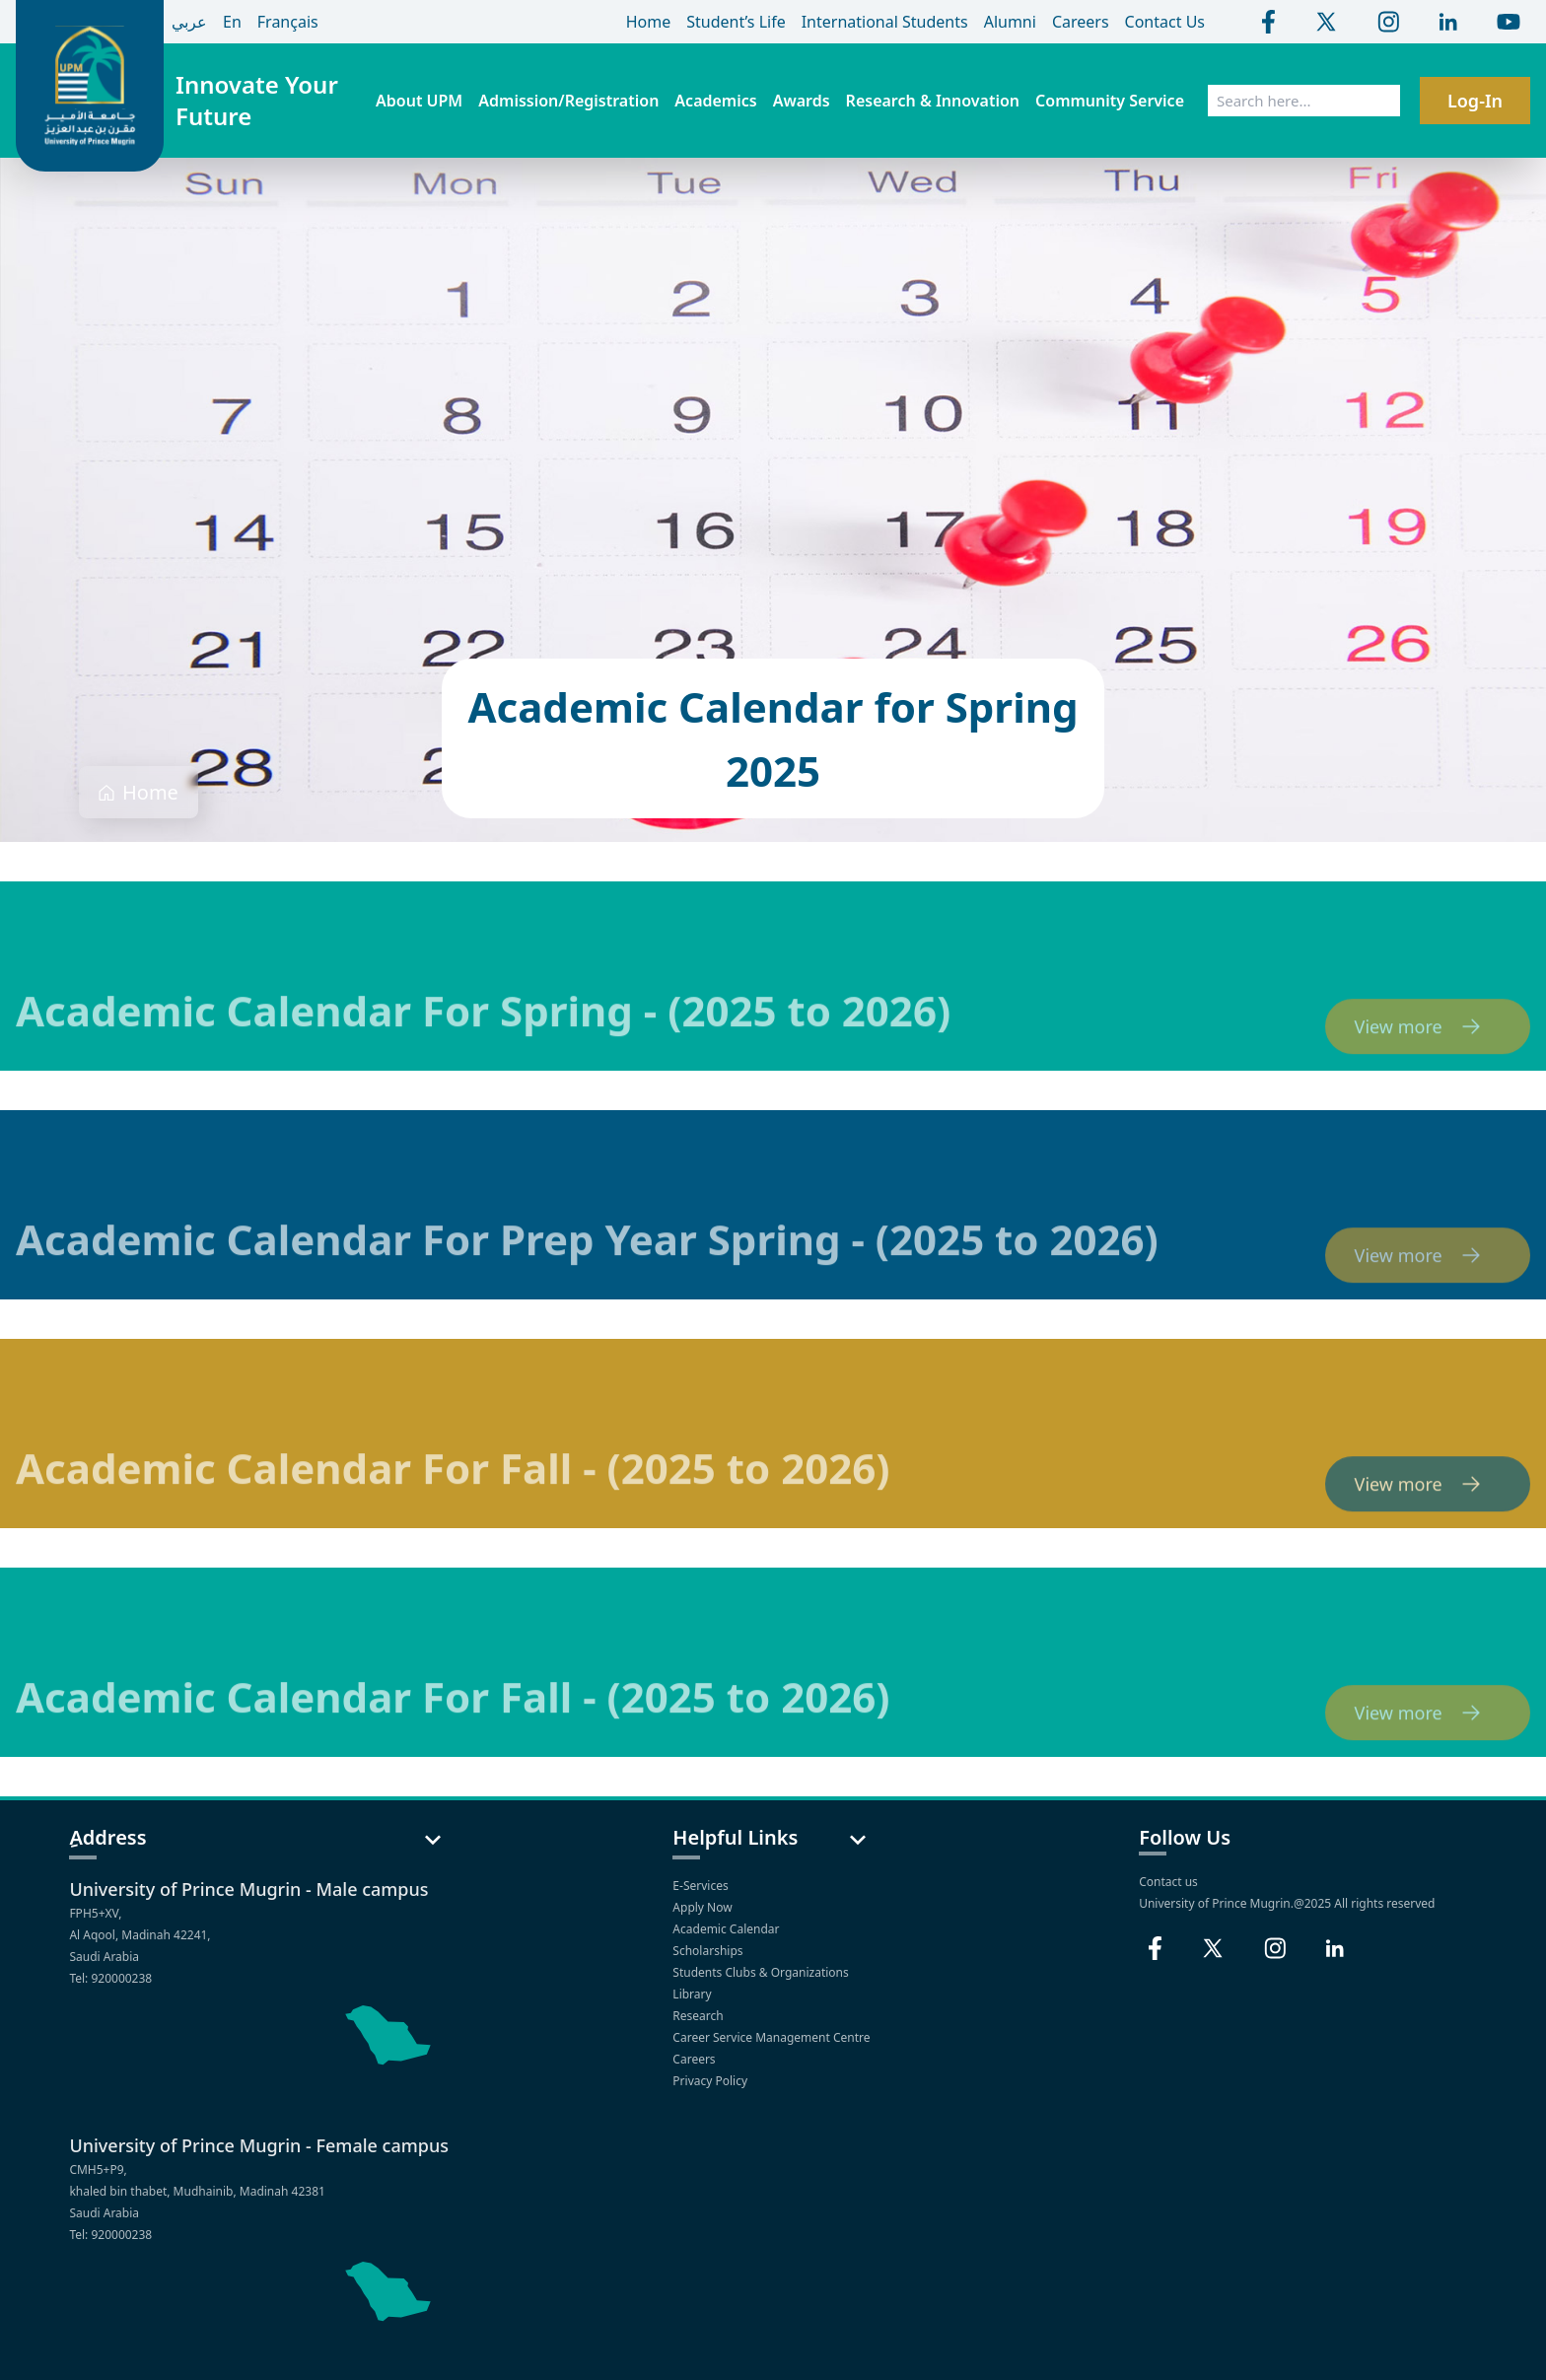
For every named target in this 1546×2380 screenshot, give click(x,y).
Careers (695, 2059)
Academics (715, 100)
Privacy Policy (711, 2080)
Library (693, 1994)
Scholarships (708, 1950)
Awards (801, 100)
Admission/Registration (568, 100)
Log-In (1475, 100)
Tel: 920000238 (110, 1978)
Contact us (1168, 1881)
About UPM (419, 100)
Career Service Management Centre (772, 2037)
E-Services (701, 1885)
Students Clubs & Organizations (762, 1972)
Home (150, 792)
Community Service (1109, 100)
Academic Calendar (727, 1929)
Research (699, 2015)
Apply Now (703, 1907)
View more (1428, 1051)
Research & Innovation (932, 100)
